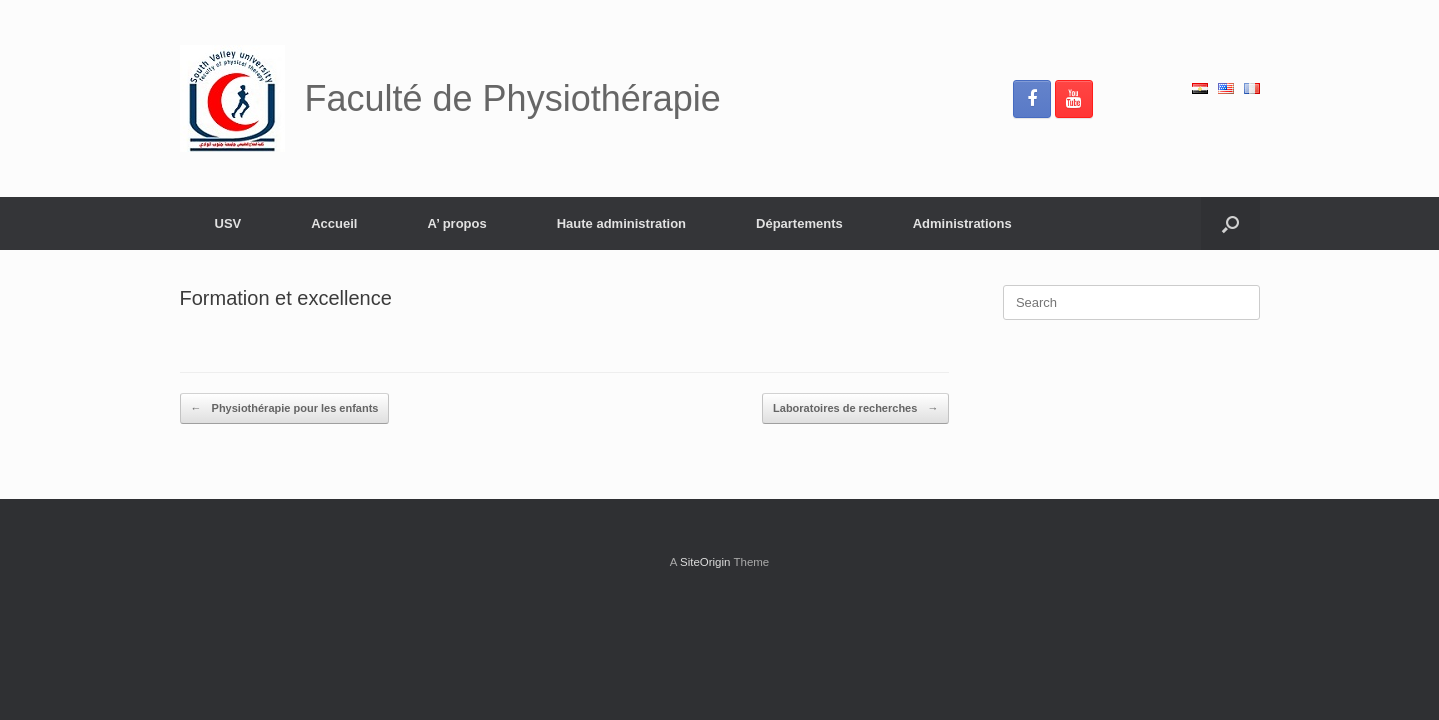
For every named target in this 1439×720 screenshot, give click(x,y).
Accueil (334, 223)
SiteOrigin (705, 562)
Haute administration (621, 223)
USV (228, 223)
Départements (799, 223)
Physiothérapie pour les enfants (285, 408)
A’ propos (456, 223)
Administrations (962, 223)
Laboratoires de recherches (855, 408)
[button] (1230, 223)
